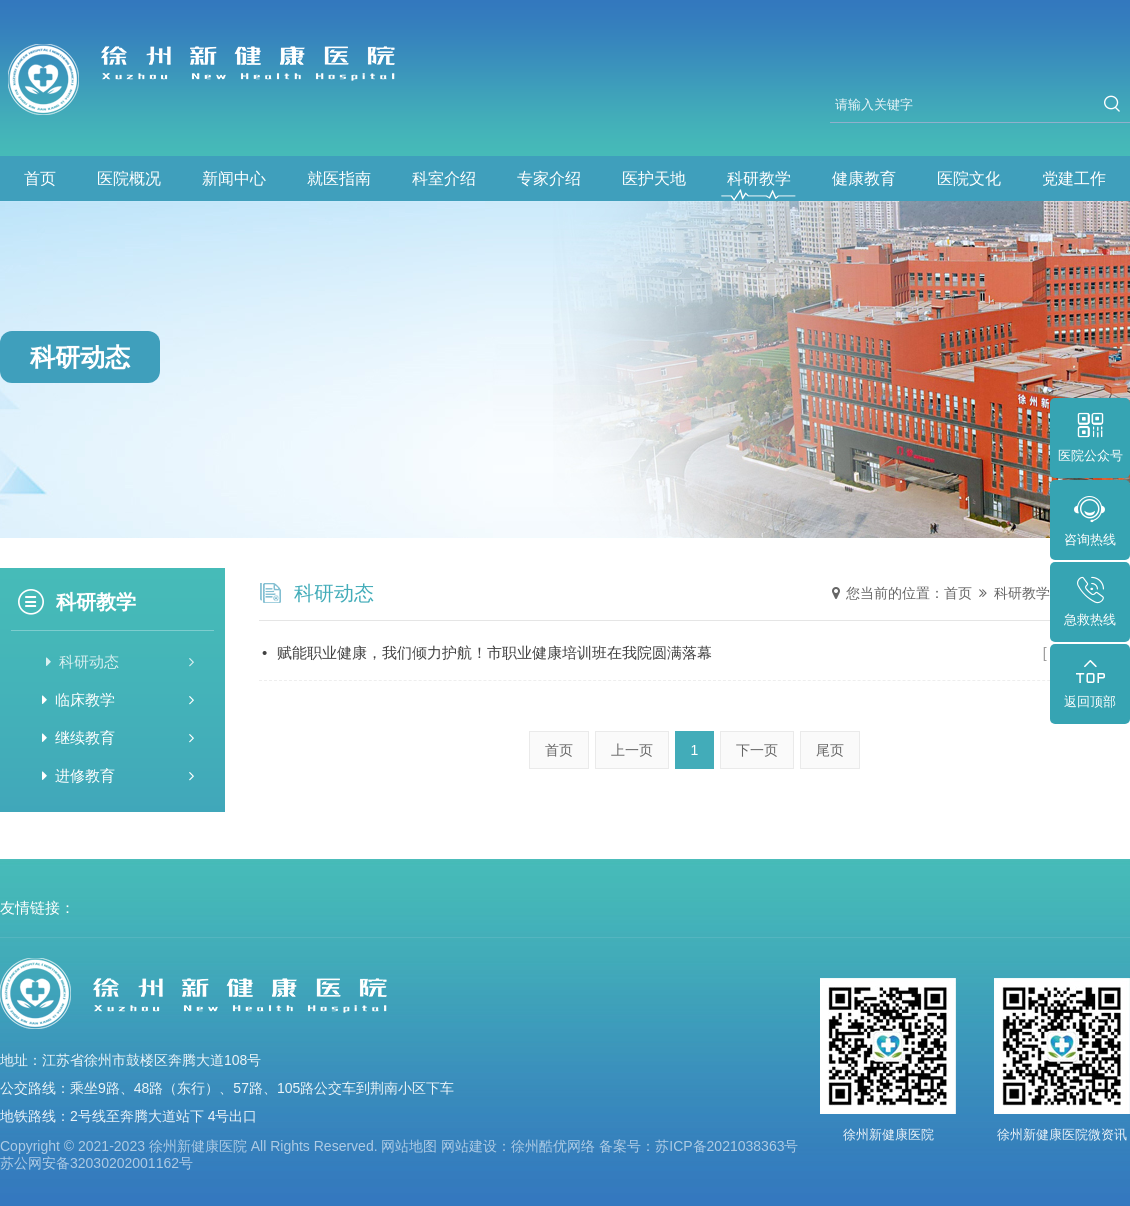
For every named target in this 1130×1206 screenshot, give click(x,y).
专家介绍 (549, 178)
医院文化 (969, 178)
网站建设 (469, 1146)
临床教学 (118, 699)
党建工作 (1074, 178)
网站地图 (409, 1146)
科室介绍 (444, 178)
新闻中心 (234, 178)
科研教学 (759, 178)
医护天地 (654, 178)
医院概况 (129, 178)
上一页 (632, 750)
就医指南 (339, 178)
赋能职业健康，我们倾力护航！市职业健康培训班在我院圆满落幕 (696, 653)
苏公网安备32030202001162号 (96, 1163)
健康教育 (864, 178)
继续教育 (118, 737)
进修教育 (118, 775)
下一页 (757, 750)
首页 (40, 178)
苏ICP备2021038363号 (726, 1146)
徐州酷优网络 (553, 1146)
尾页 (830, 750)
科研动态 (119, 661)
